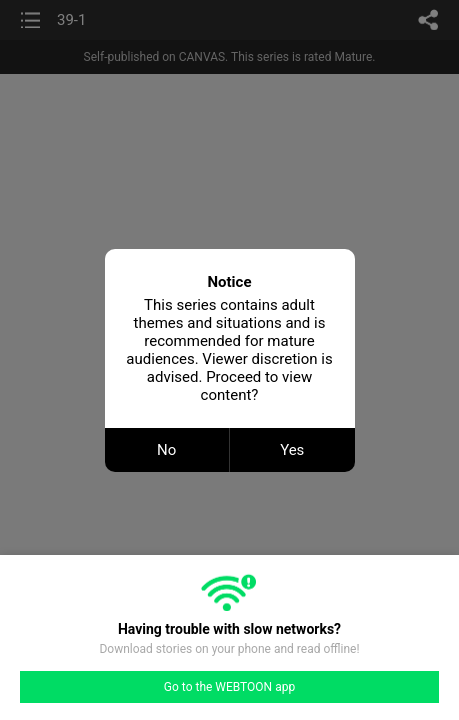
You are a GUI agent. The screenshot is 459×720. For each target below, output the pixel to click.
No (166, 450)
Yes (292, 450)
